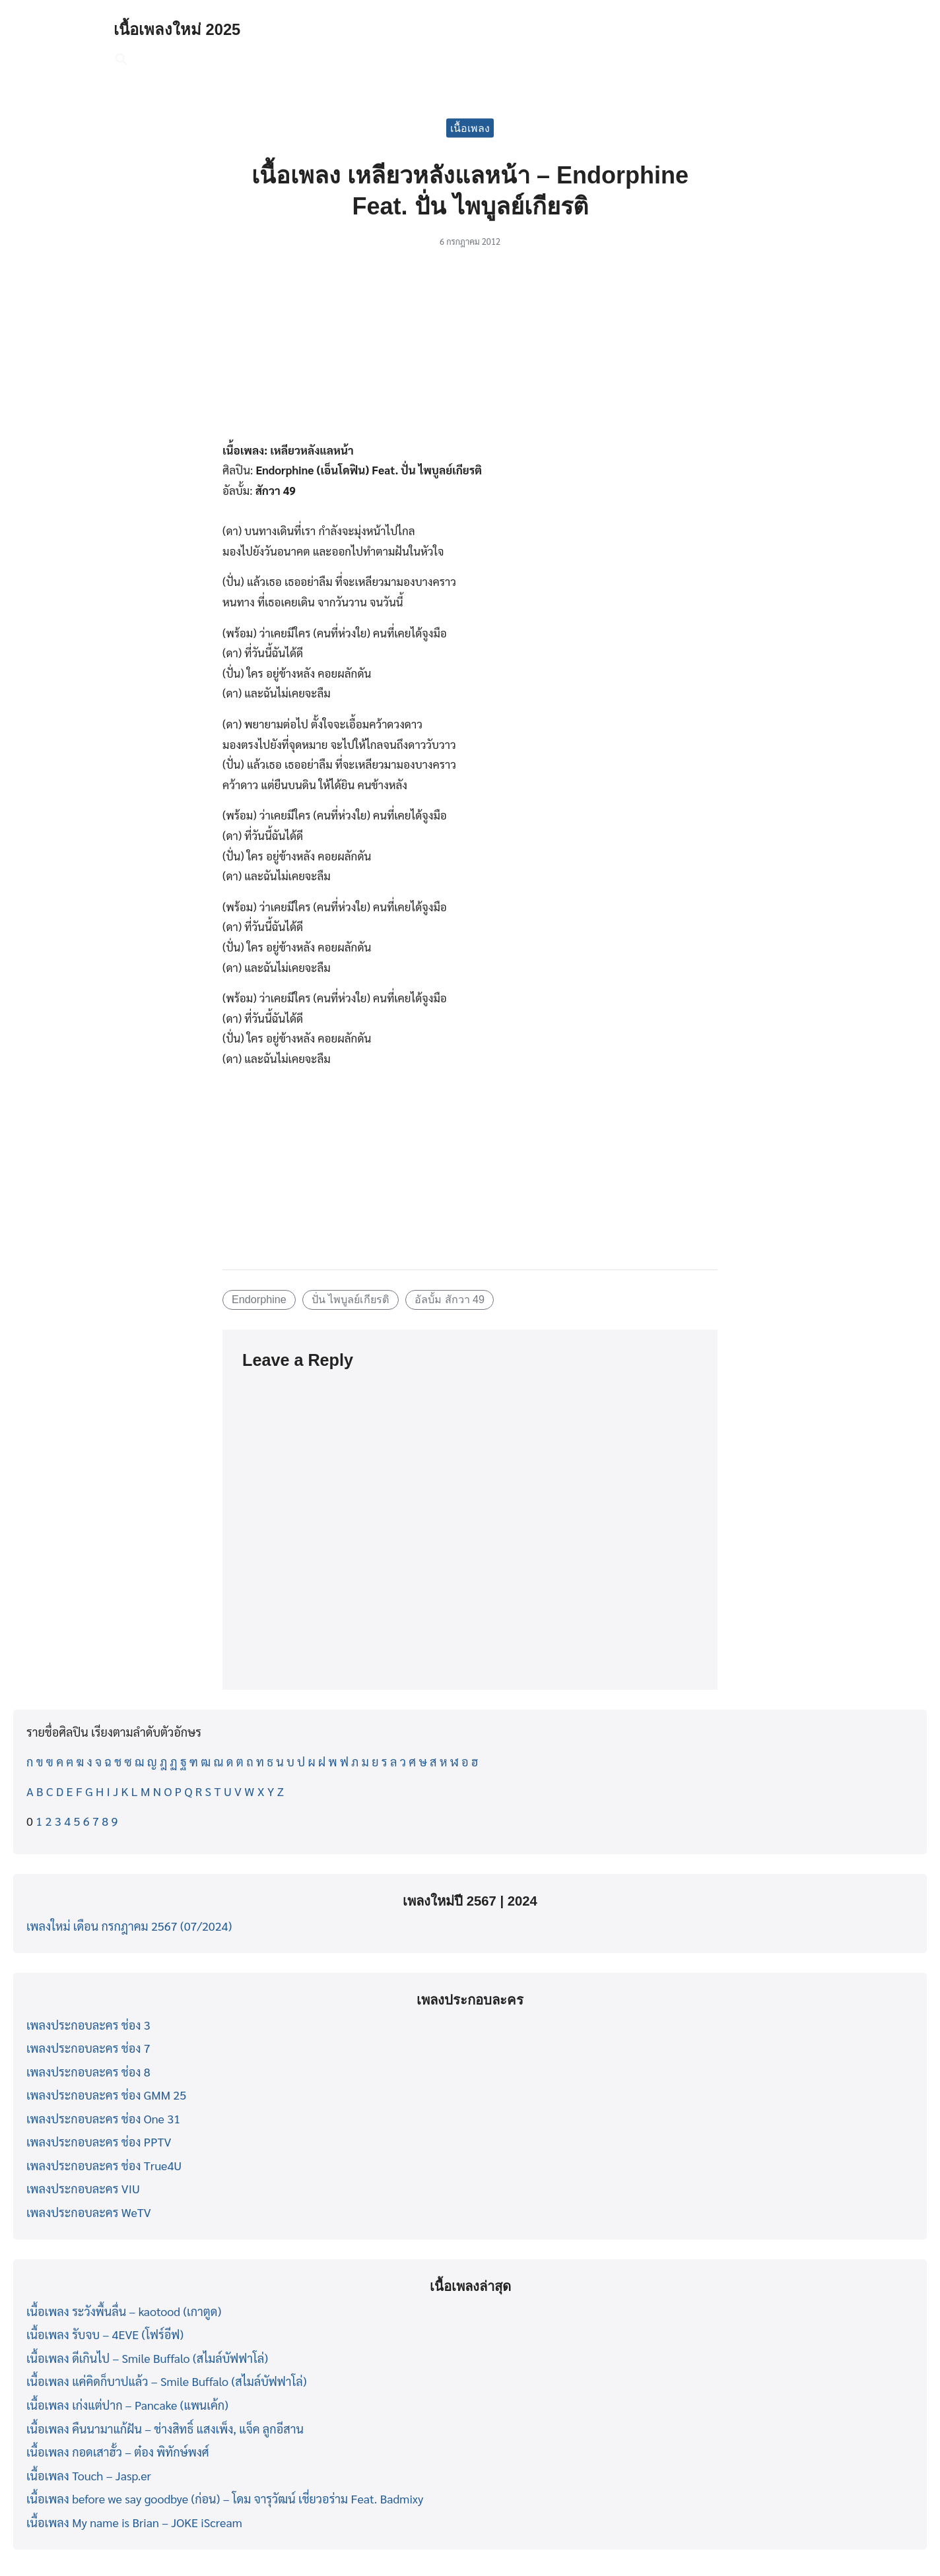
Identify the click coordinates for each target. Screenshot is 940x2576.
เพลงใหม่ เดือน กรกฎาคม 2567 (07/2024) (129, 1925)
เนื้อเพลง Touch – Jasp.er (88, 2475)
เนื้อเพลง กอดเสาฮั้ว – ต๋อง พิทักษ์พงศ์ (117, 2451)
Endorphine (259, 1299)
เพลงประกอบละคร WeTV (88, 2212)
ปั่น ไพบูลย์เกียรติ (351, 1299)
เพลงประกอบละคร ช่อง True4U (104, 2165)
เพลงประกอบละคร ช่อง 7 (88, 2047)
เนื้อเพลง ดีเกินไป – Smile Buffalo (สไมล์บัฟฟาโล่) (147, 2358)
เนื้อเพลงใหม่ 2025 (177, 29)
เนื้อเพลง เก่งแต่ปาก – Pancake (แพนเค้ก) (127, 2404)
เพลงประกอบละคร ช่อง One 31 (103, 2118)
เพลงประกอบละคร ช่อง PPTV (98, 2141)
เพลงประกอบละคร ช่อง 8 (88, 2071)
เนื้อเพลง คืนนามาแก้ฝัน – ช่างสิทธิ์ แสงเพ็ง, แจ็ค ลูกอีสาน (165, 2428)
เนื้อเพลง (470, 127)
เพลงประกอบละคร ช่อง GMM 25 (106, 2094)
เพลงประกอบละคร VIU (83, 2188)
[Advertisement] (470, 351)
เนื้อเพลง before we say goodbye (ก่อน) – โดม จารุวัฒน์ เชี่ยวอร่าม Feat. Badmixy (224, 2498)
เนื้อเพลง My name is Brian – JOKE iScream (134, 2522)
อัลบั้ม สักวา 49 (450, 1299)
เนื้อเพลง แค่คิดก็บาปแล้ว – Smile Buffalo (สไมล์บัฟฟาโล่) (166, 2381)
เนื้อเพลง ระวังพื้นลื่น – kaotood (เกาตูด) (123, 2311)
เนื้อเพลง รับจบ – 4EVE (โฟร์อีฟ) (105, 2334)
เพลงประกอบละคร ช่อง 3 (88, 2024)
